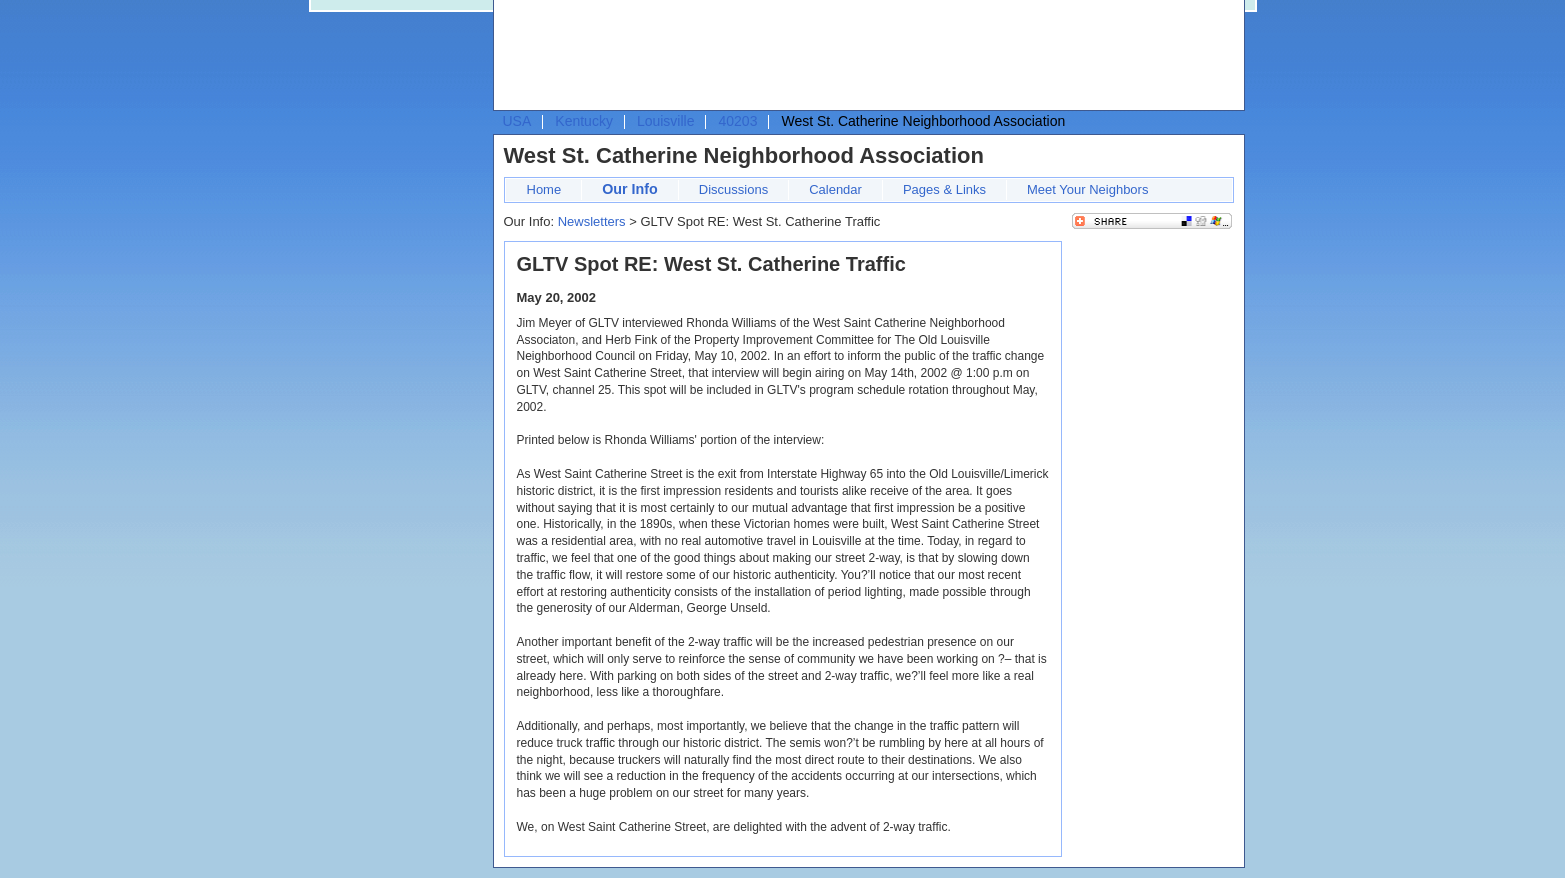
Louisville (666, 121)
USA (517, 121)
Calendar (835, 189)
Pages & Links (944, 189)
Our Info (630, 189)
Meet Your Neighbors (1087, 189)
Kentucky (584, 121)
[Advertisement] (864, 56)
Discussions (733, 189)
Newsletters (592, 221)
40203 (737, 121)
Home (544, 189)
